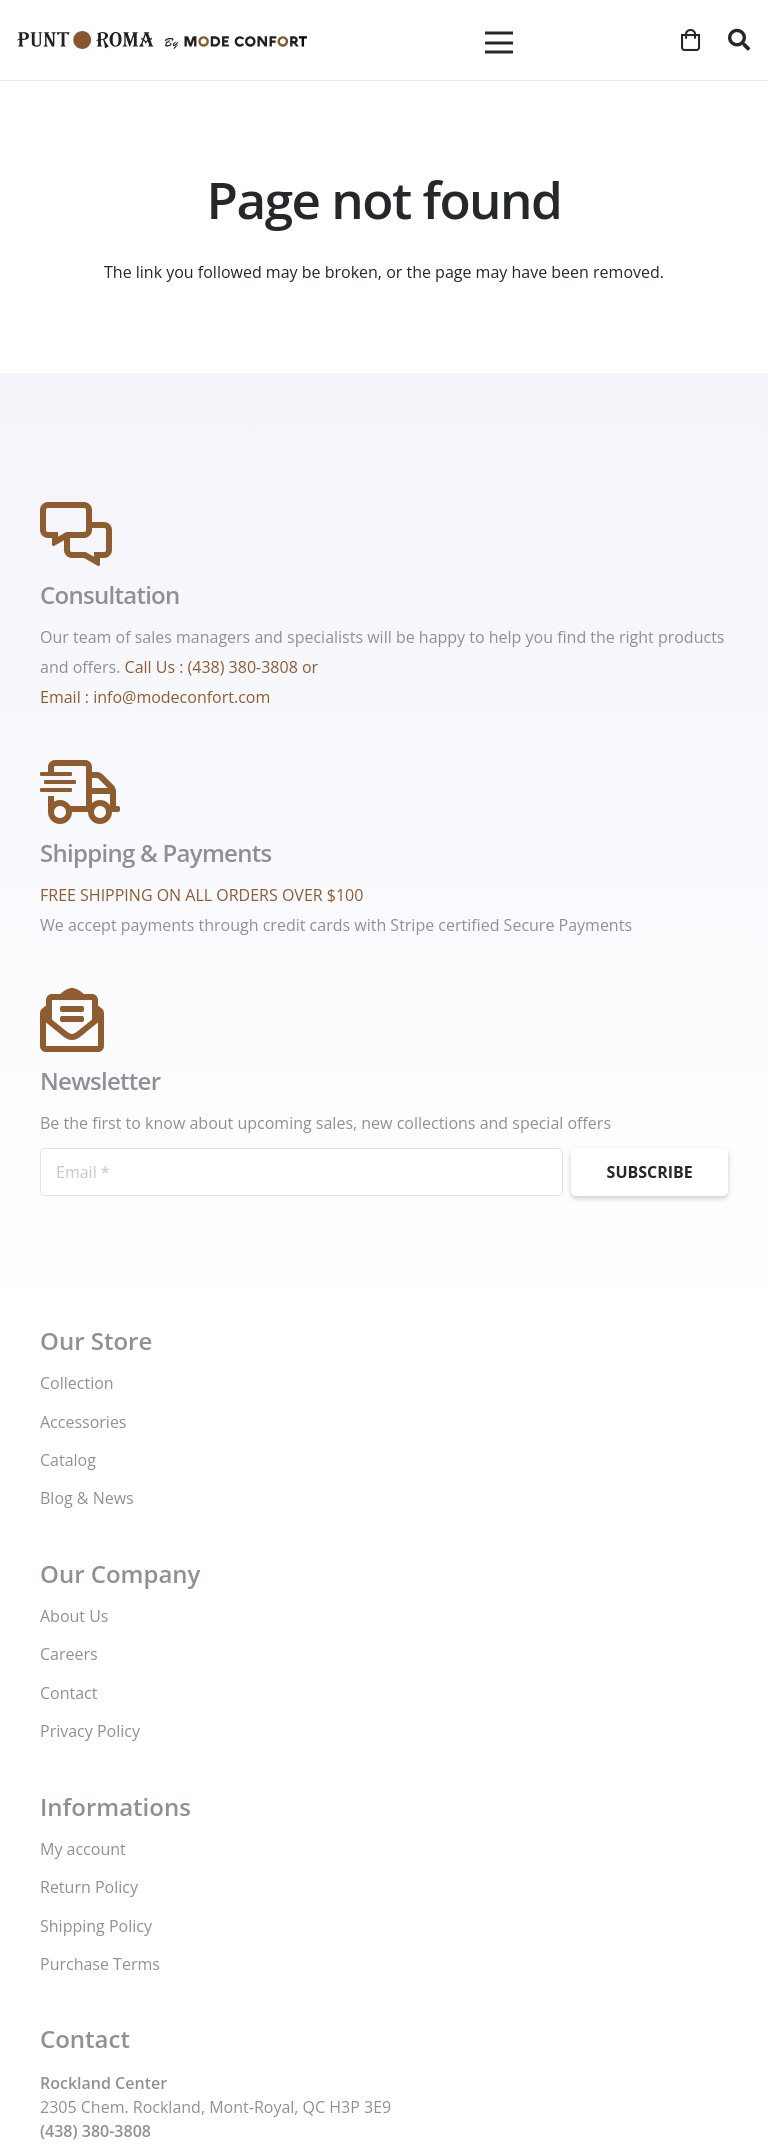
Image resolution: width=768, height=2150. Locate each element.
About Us (74, 1616)
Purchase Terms (100, 1964)
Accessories (83, 1422)
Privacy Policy (90, 1731)
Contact (68, 1693)
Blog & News (87, 1498)
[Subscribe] (649, 1172)
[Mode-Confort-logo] (162, 40)
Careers (69, 1654)
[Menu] (499, 43)
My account (83, 1849)
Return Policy (89, 1887)
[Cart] (690, 40)
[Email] (301, 1172)
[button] (739, 40)
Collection (77, 1383)
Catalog (68, 1460)
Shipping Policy (96, 1926)
